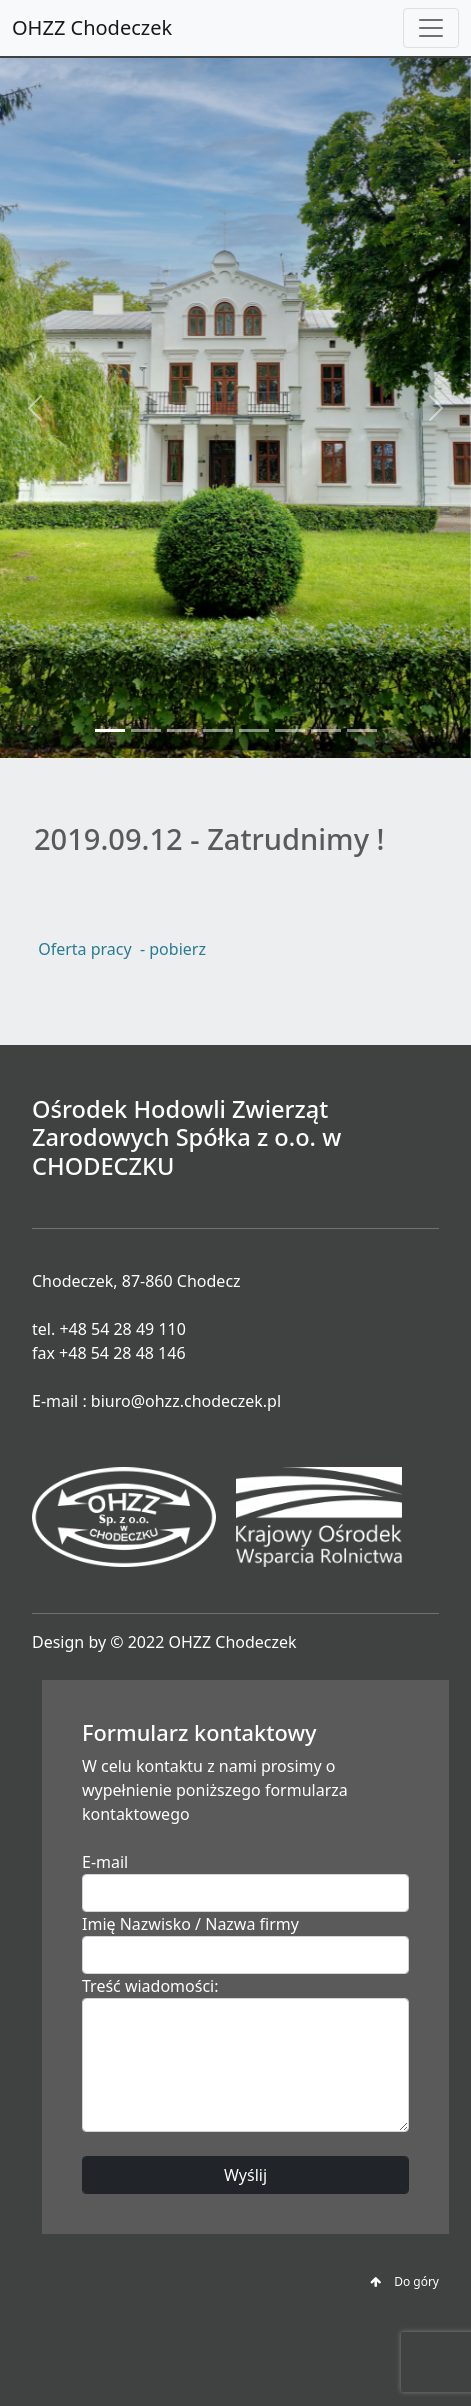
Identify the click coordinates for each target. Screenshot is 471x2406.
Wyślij (245, 2175)
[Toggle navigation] (431, 28)
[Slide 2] (146, 730)
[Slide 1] (110, 730)
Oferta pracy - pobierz (120, 949)
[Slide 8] (362, 730)
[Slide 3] (182, 730)
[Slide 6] (290, 730)
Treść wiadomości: (150, 1986)
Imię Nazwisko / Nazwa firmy (190, 1924)
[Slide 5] (254, 730)
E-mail (105, 1862)
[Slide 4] (218, 730)
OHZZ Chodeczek (92, 27)
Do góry (404, 2281)
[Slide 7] (326, 730)
